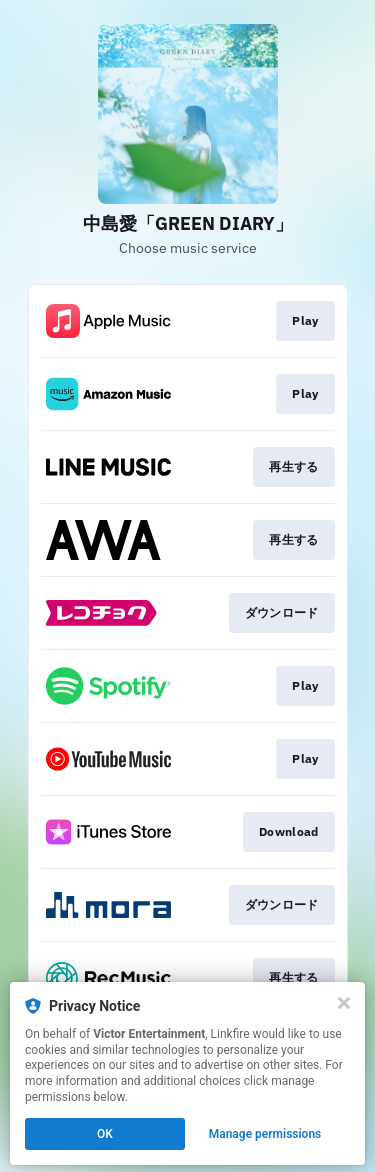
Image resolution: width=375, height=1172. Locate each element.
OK (105, 1134)
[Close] (344, 1003)
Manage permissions (265, 1134)
